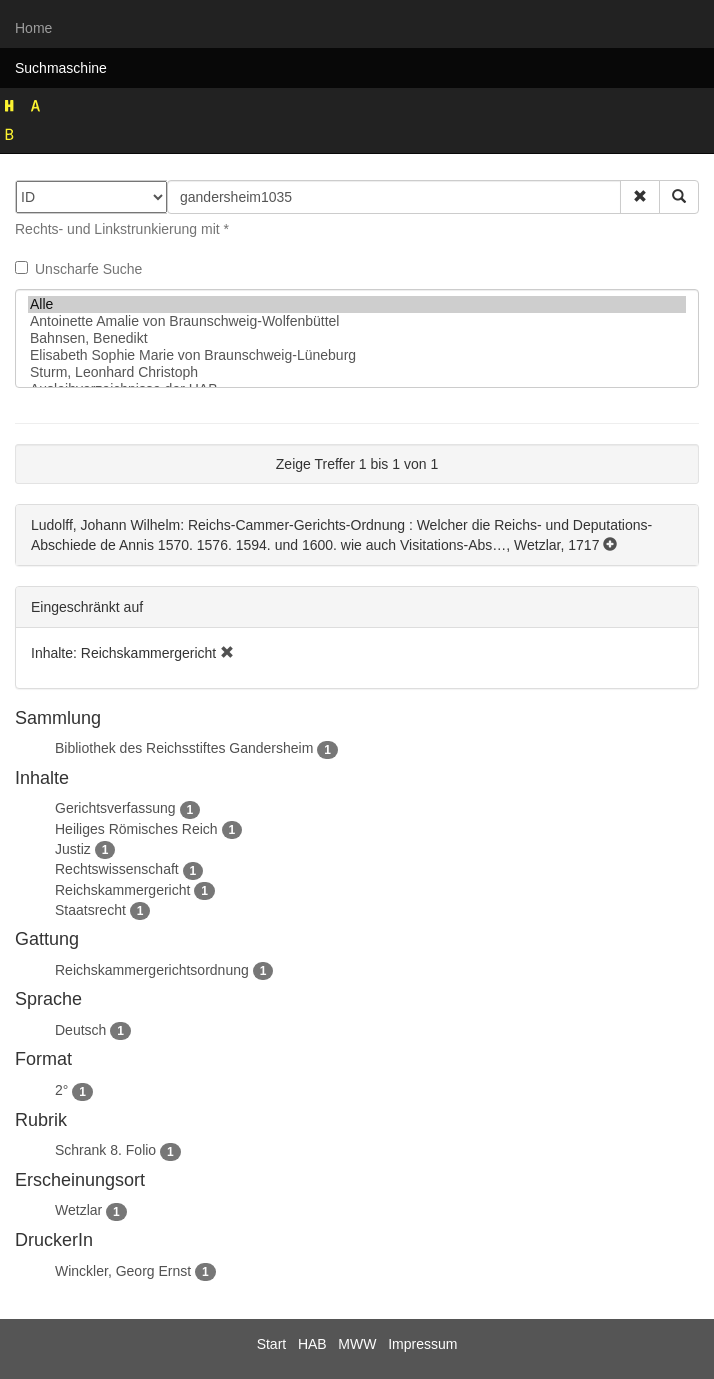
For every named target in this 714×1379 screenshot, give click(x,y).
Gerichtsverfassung (115, 808)
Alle (357, 304)
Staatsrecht (90, 910)
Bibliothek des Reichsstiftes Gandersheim (184, 748)
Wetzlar (78, 1210)
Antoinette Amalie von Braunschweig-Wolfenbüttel (357, 321)
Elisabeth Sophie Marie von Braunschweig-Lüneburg (357, 355)
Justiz (73, 849)
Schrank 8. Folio (105, 1150)
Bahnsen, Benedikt (357, 338)
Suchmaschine (61, 68)
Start (272, 1344)
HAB (312, 1344)
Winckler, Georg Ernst (123, 1271)
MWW (357, 1344)
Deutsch (80, 1030)
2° (61, 1090)
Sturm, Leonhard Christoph (357, 372)
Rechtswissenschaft (117, 869)
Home (33, 28)
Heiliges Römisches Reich (136, 829)
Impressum (422, 1344)
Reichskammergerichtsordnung (152, 970)
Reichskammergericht (122, 890)
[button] (640, 197)
